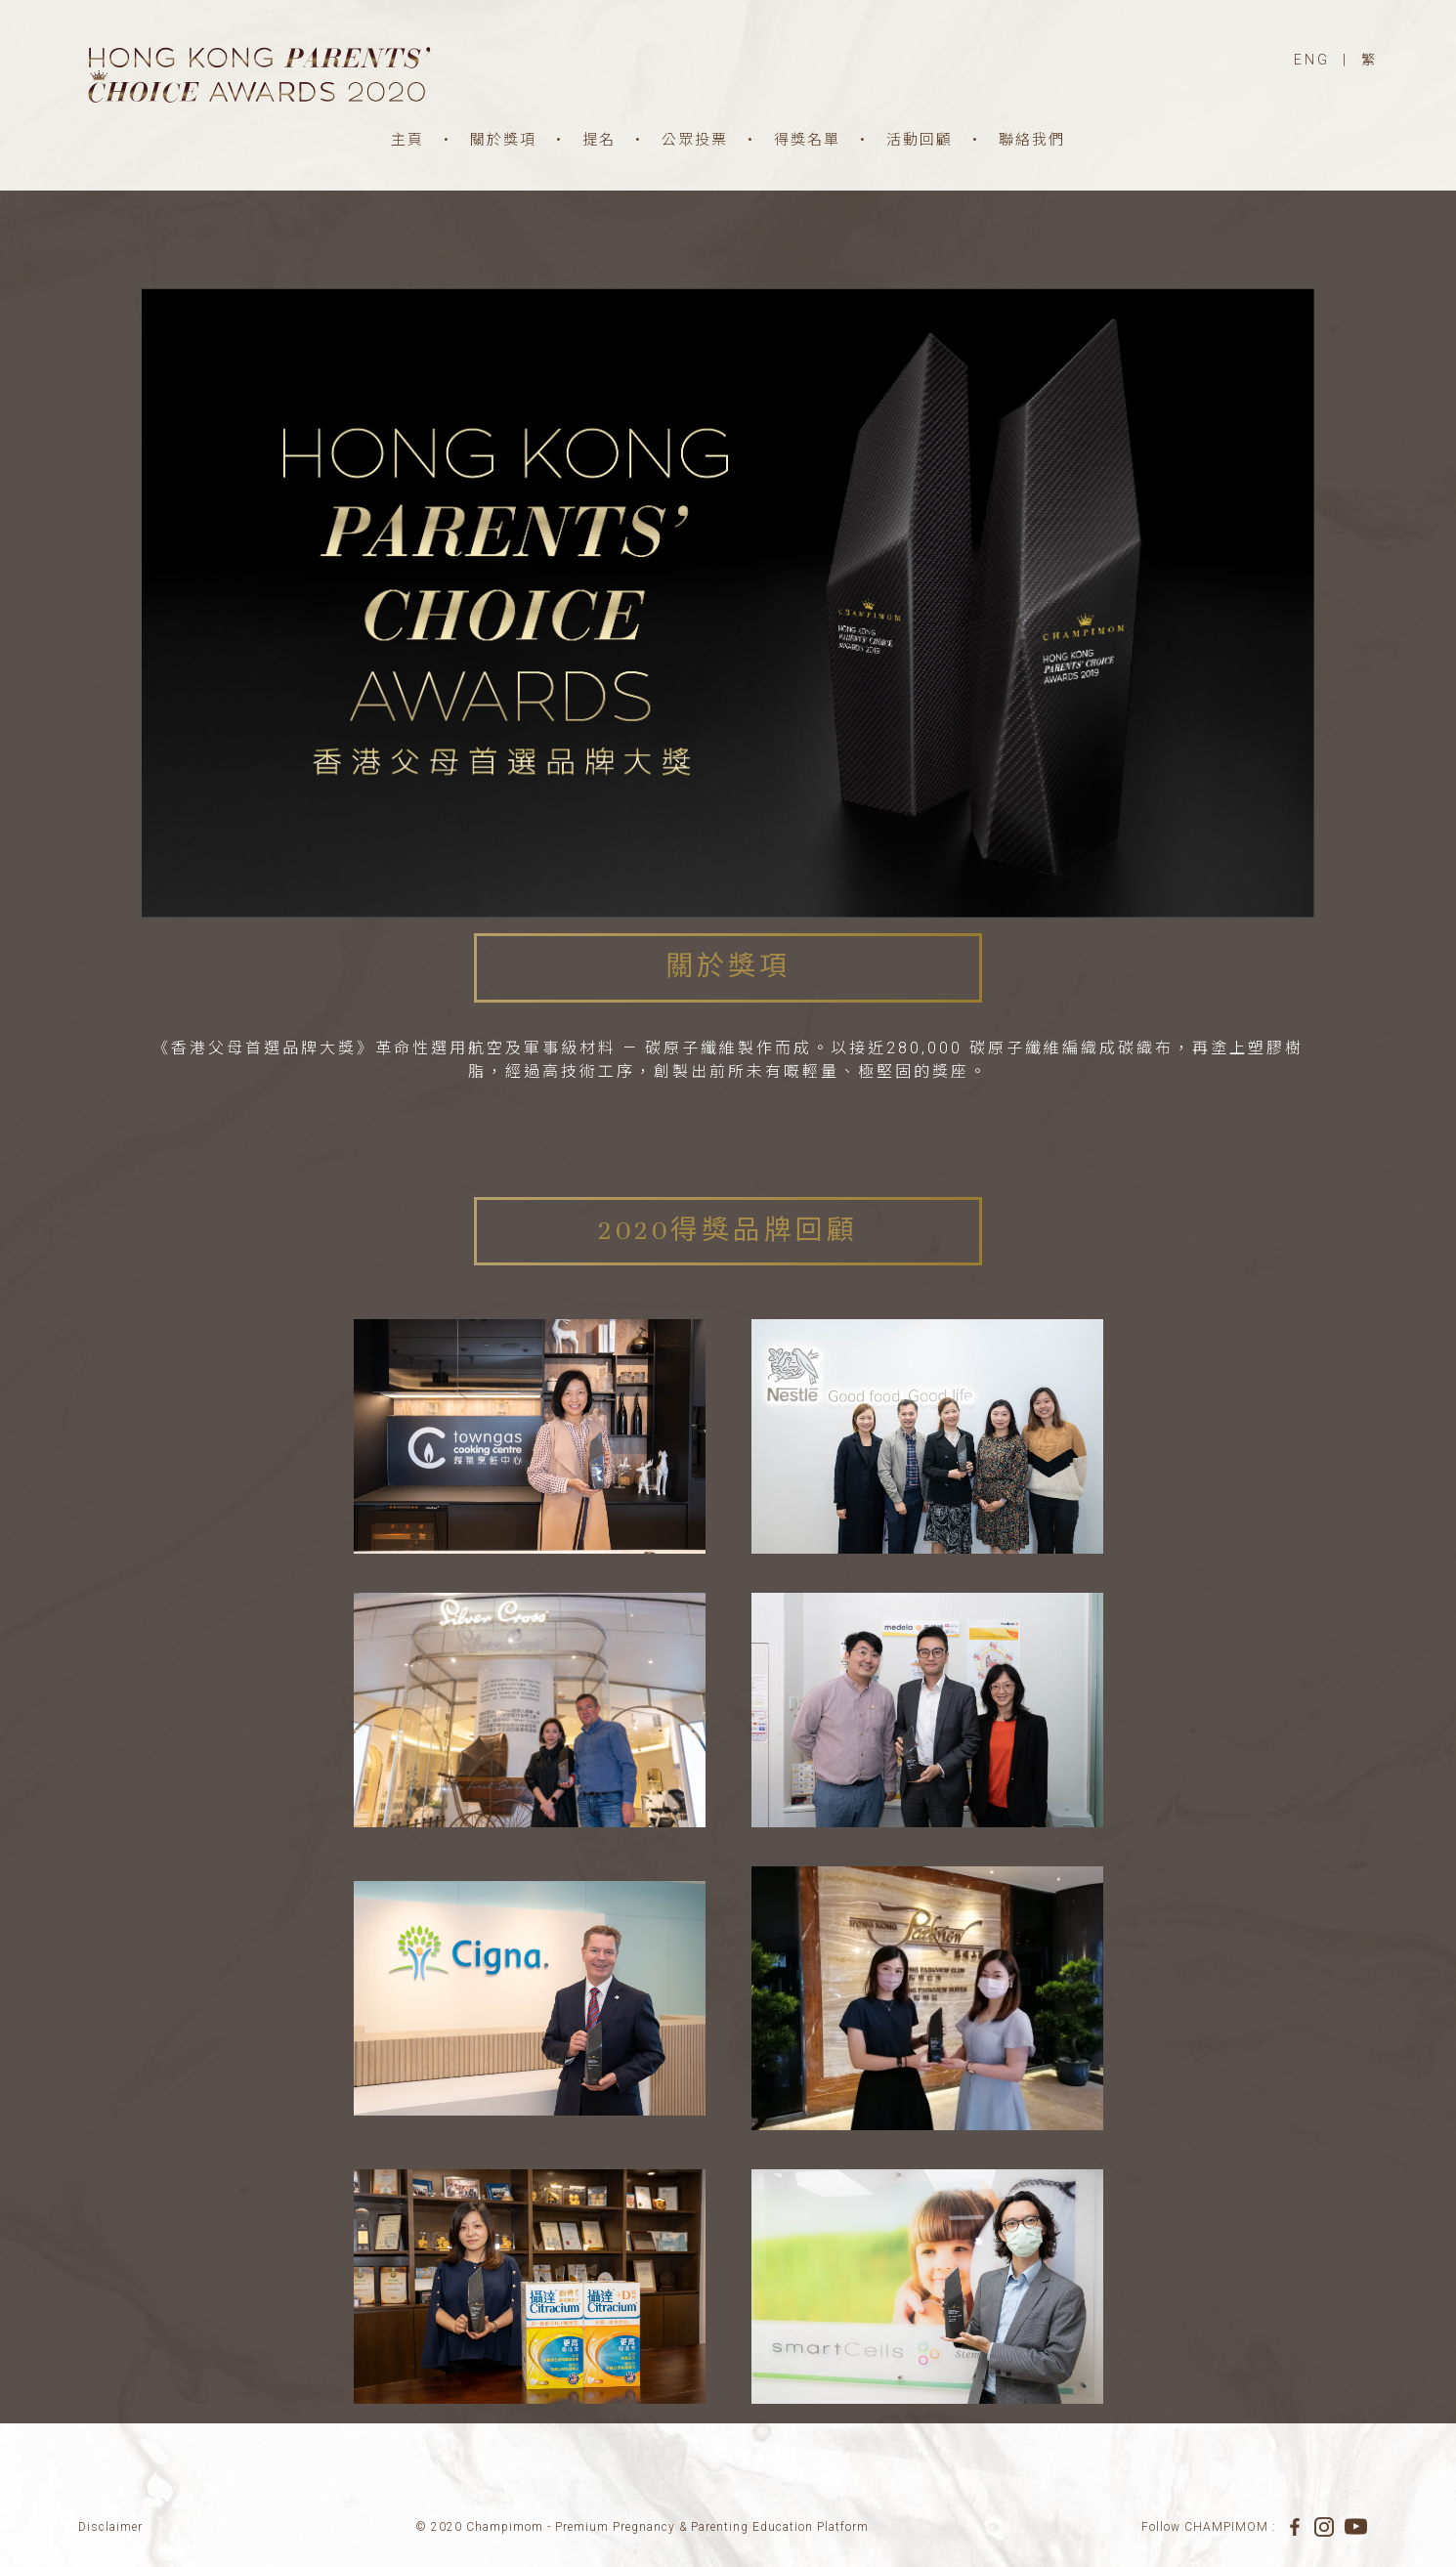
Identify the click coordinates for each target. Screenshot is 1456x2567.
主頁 (407, 140)
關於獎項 (503, 140)
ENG (1312, 59)
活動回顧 (919, 140)
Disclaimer (110, 2527)
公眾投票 (695, 140)
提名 (599, 140)
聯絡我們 (1032, 140)
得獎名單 (807, 140)
